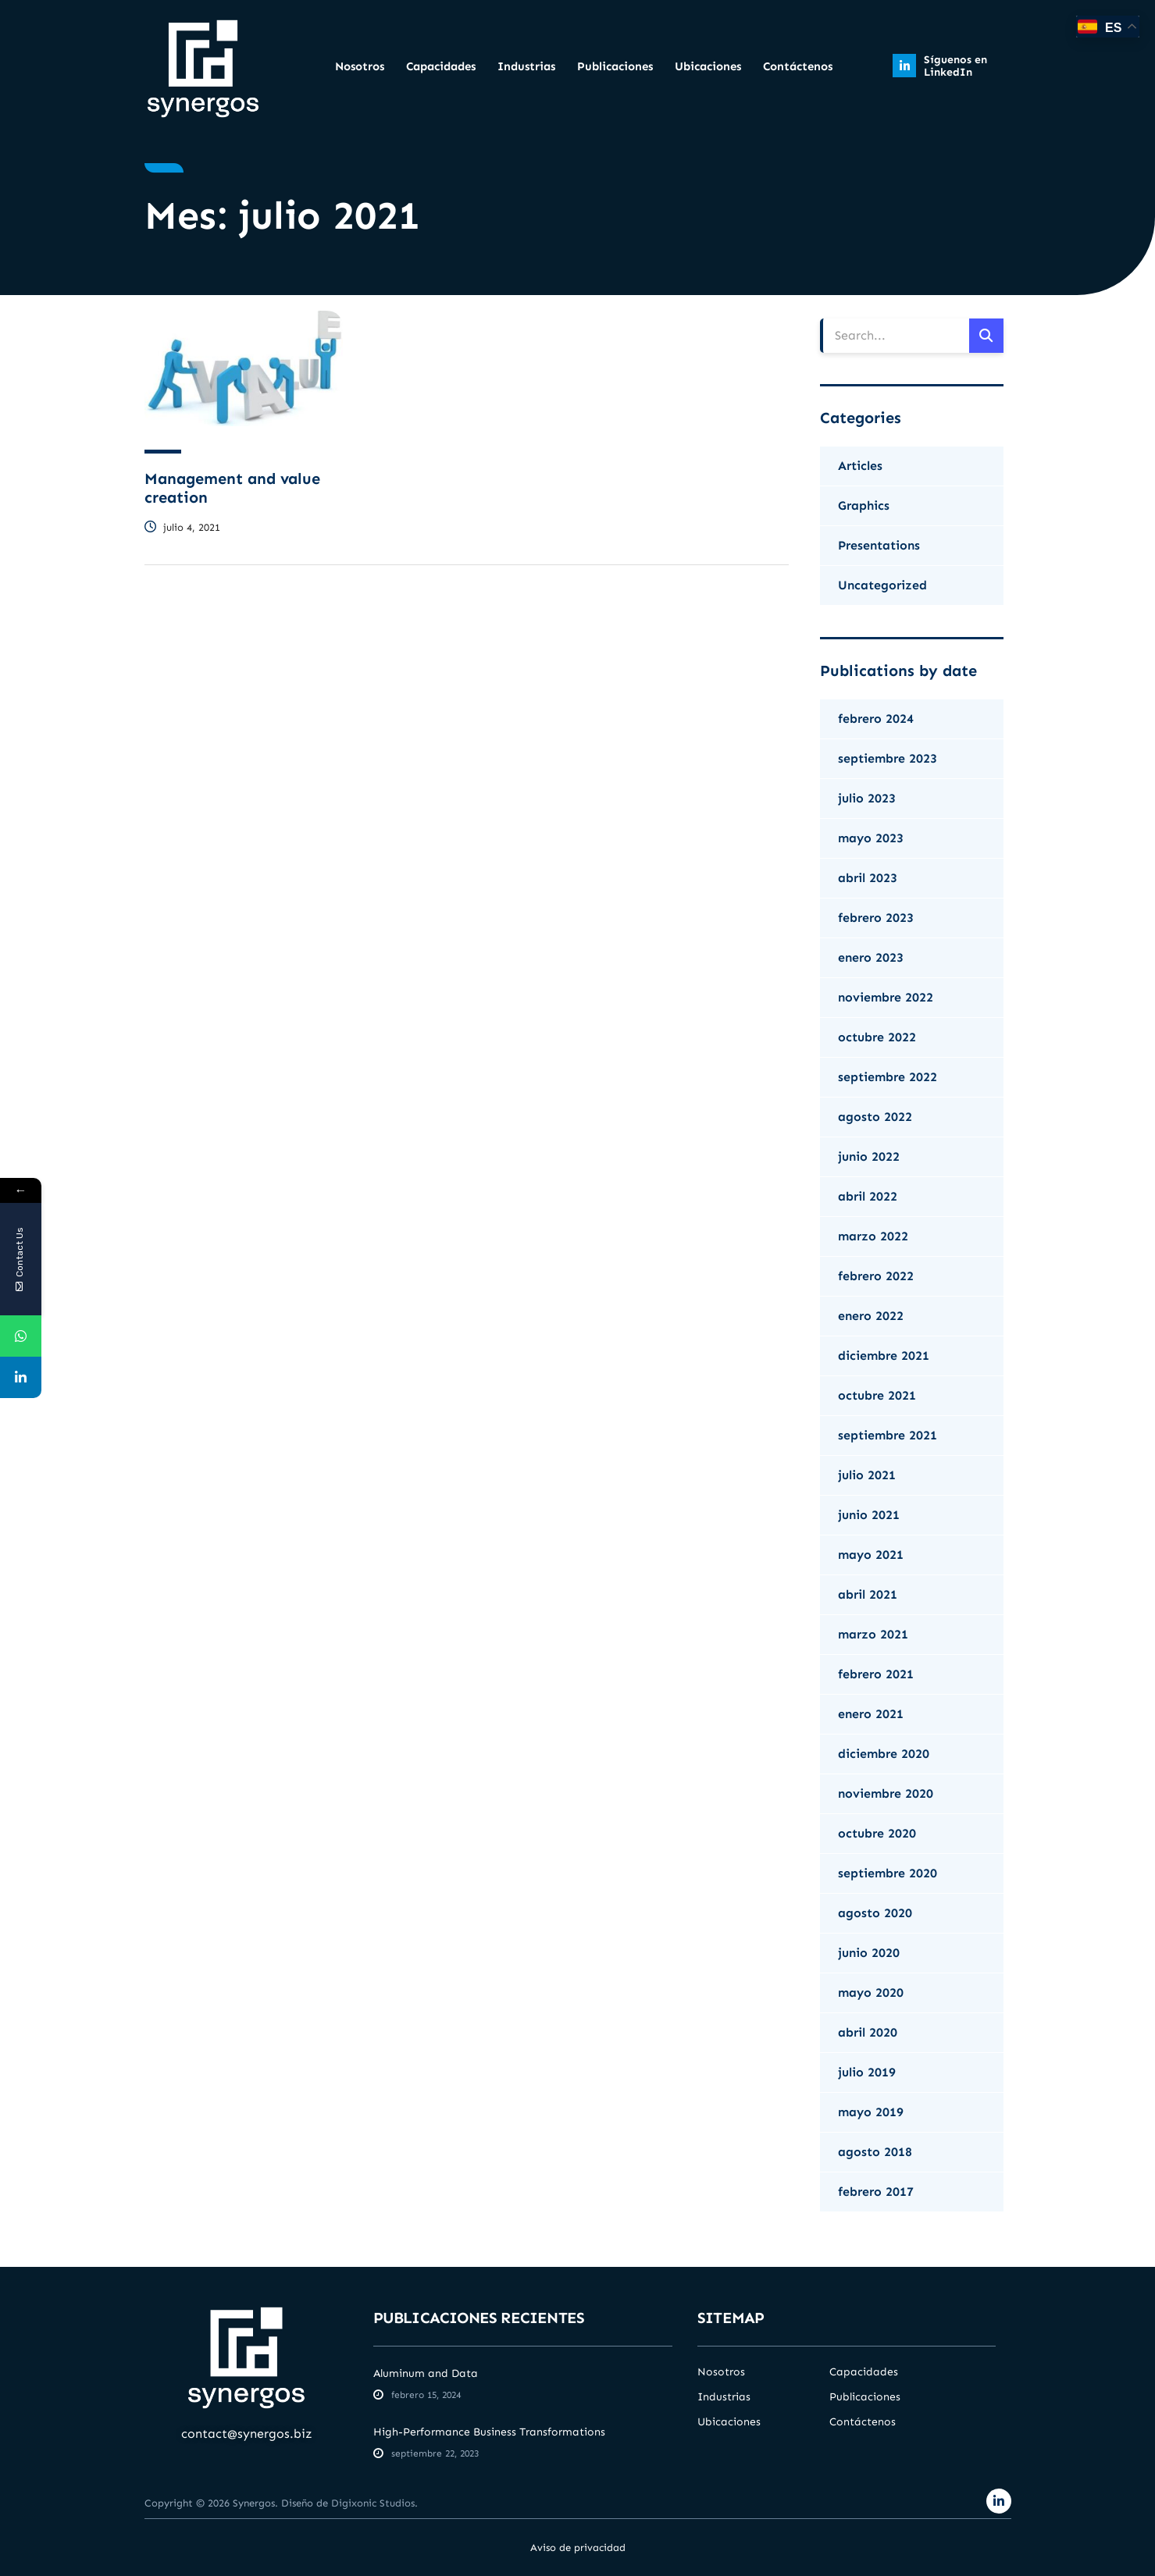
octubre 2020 (877, 1833)
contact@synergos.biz (246, 2433)
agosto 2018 (875, 2151)
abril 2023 (867, 877)
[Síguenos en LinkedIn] (904, 65)
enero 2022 (871, 1315)
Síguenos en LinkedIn (955, 65)
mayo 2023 (871, 838)
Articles (860, 465)
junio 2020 (869, 1952)
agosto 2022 (875, 1116)
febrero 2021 (876, 1674)
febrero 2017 (876, 2191)
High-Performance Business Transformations (489, 2432)
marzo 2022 (873, 1236)
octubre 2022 (877, 1037)
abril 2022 (867, 1196)
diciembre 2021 (883, 1355)
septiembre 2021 (887, 1435)
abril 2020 (867, 2032)
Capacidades (441, 66)
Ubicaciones (708, 66)
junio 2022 (869, 1156)
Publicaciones (615, 66)
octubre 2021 (877, 1395)
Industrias (526, 66)
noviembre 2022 (885, 997)
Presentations (879, 545)
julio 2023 (867, 798)
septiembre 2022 (887, 1076)
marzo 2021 (873, 1634)
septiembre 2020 (887, 1873)
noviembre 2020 (885, 1793)
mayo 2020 (871, 1992)
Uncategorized (882, 585)
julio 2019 (867, 2072)
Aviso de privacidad (578, 2547)
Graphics (863, 505)
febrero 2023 (876, 917)
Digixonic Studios (373, 2503)
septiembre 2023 (887, 758)
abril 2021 (867, 1594)
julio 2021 (867, 1475)
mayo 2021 (871, 1554)
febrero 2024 (876, 718)
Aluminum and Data (425, 2373)
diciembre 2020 (883, 1753)
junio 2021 (869, 1514)
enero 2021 (871, 1713)
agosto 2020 (875, 1912)
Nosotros (359, 66)
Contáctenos (797, 66)
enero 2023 (871, 957)
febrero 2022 (876, 1275)
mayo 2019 (871, 2112)
